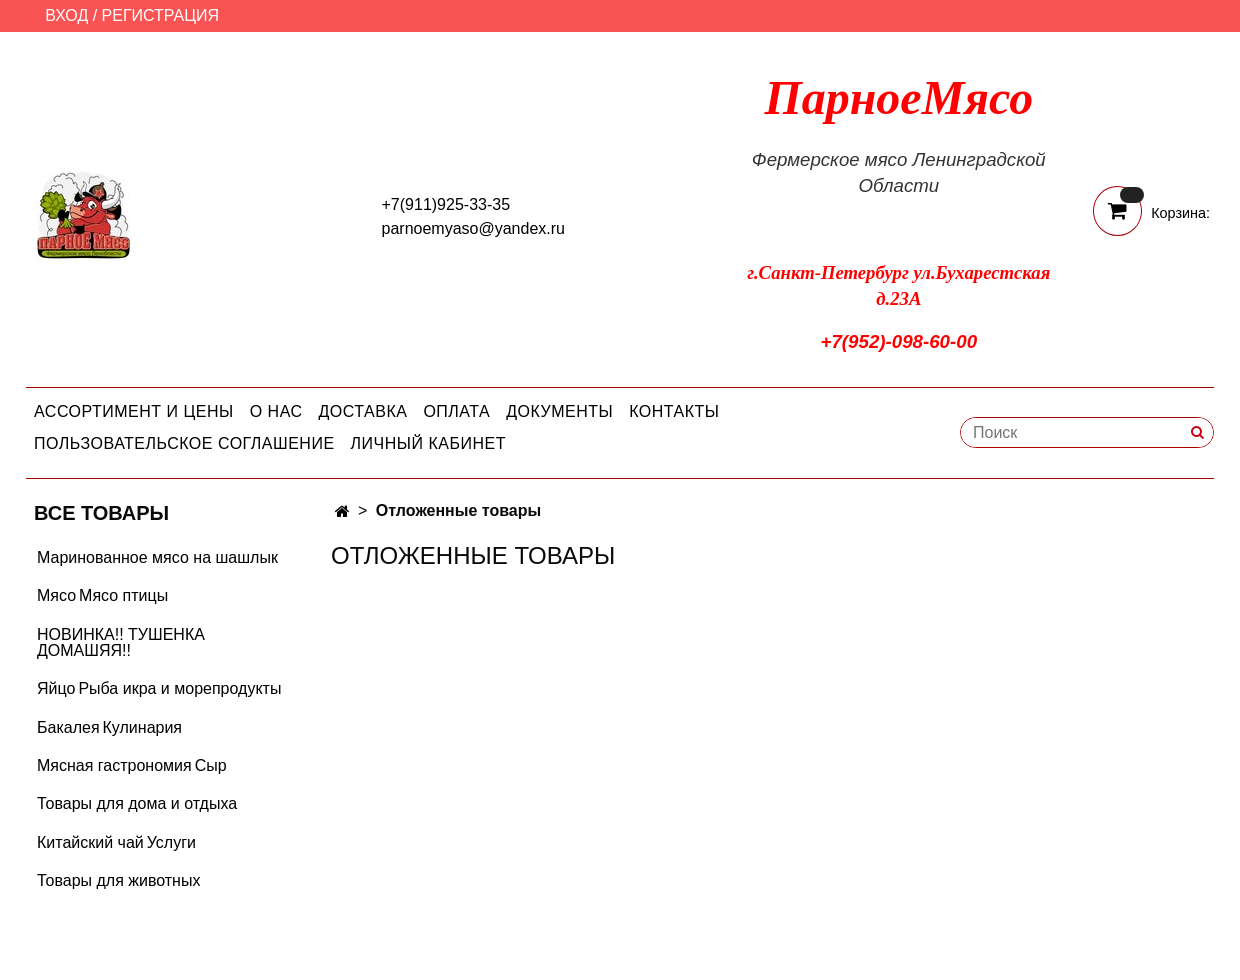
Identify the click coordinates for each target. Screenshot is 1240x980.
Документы (559, 411)
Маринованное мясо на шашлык (157, 557)
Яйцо (56, 688)
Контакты (674, 411)
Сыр (211, 765)
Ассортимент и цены (134, 411)
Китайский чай (90, 842)
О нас (276, 411)
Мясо (56, 595)
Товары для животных (118, 880)
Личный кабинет (428, 443)
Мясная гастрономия (114, 765)
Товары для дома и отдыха (137, 803)
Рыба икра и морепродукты (179, 688)
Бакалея (68, 727)
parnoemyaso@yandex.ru (473, 228)
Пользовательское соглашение (184, 443)
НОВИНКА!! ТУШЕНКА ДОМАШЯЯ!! (121, 642)
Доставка (363, 411)
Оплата (456, 411)
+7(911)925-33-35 (446, 204)
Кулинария (142, 727)
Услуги (171, 842)
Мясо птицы (123, 595)
